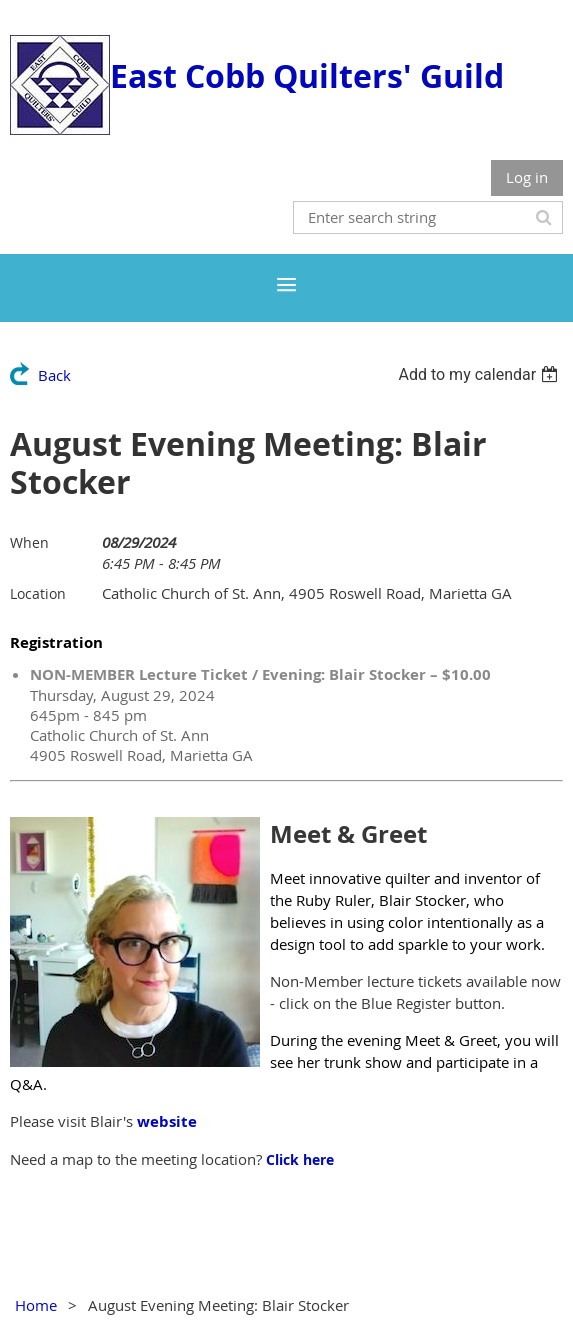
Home (36, 1305)
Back (54, 375)
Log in (527, 177)
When (29, 542)
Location (38, 593)
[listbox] (480, 374)
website (167, 1121)
